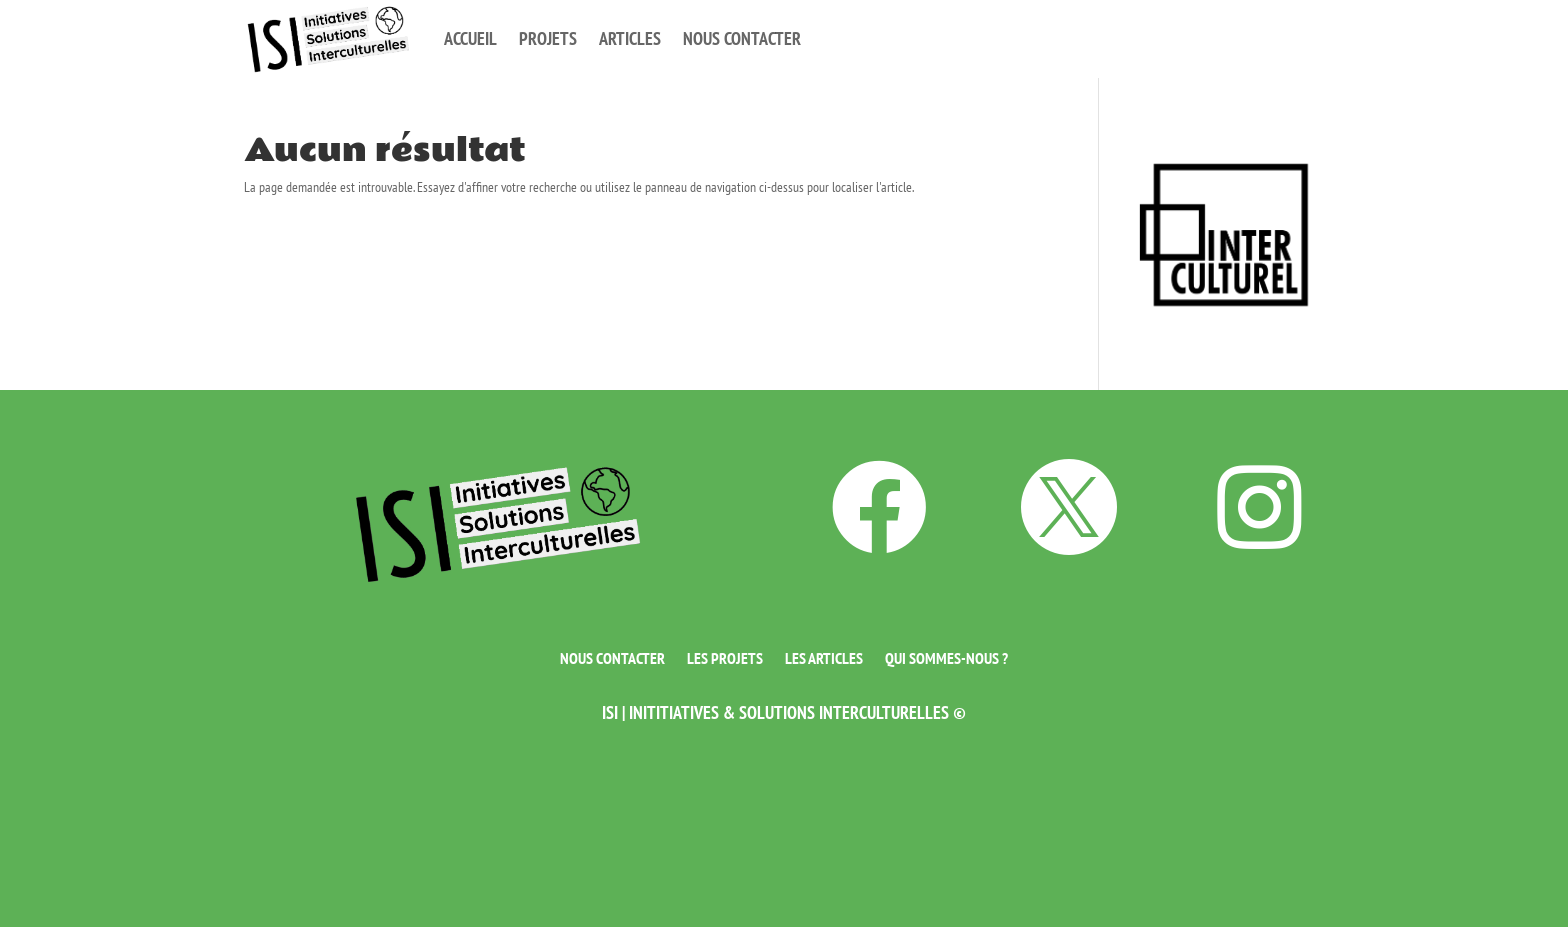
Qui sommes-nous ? (946, 656)
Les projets (725, 656)
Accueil (470, 38)
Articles (630, 38)
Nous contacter (742, 38)
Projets (548, 38)
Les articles (824, 656)
